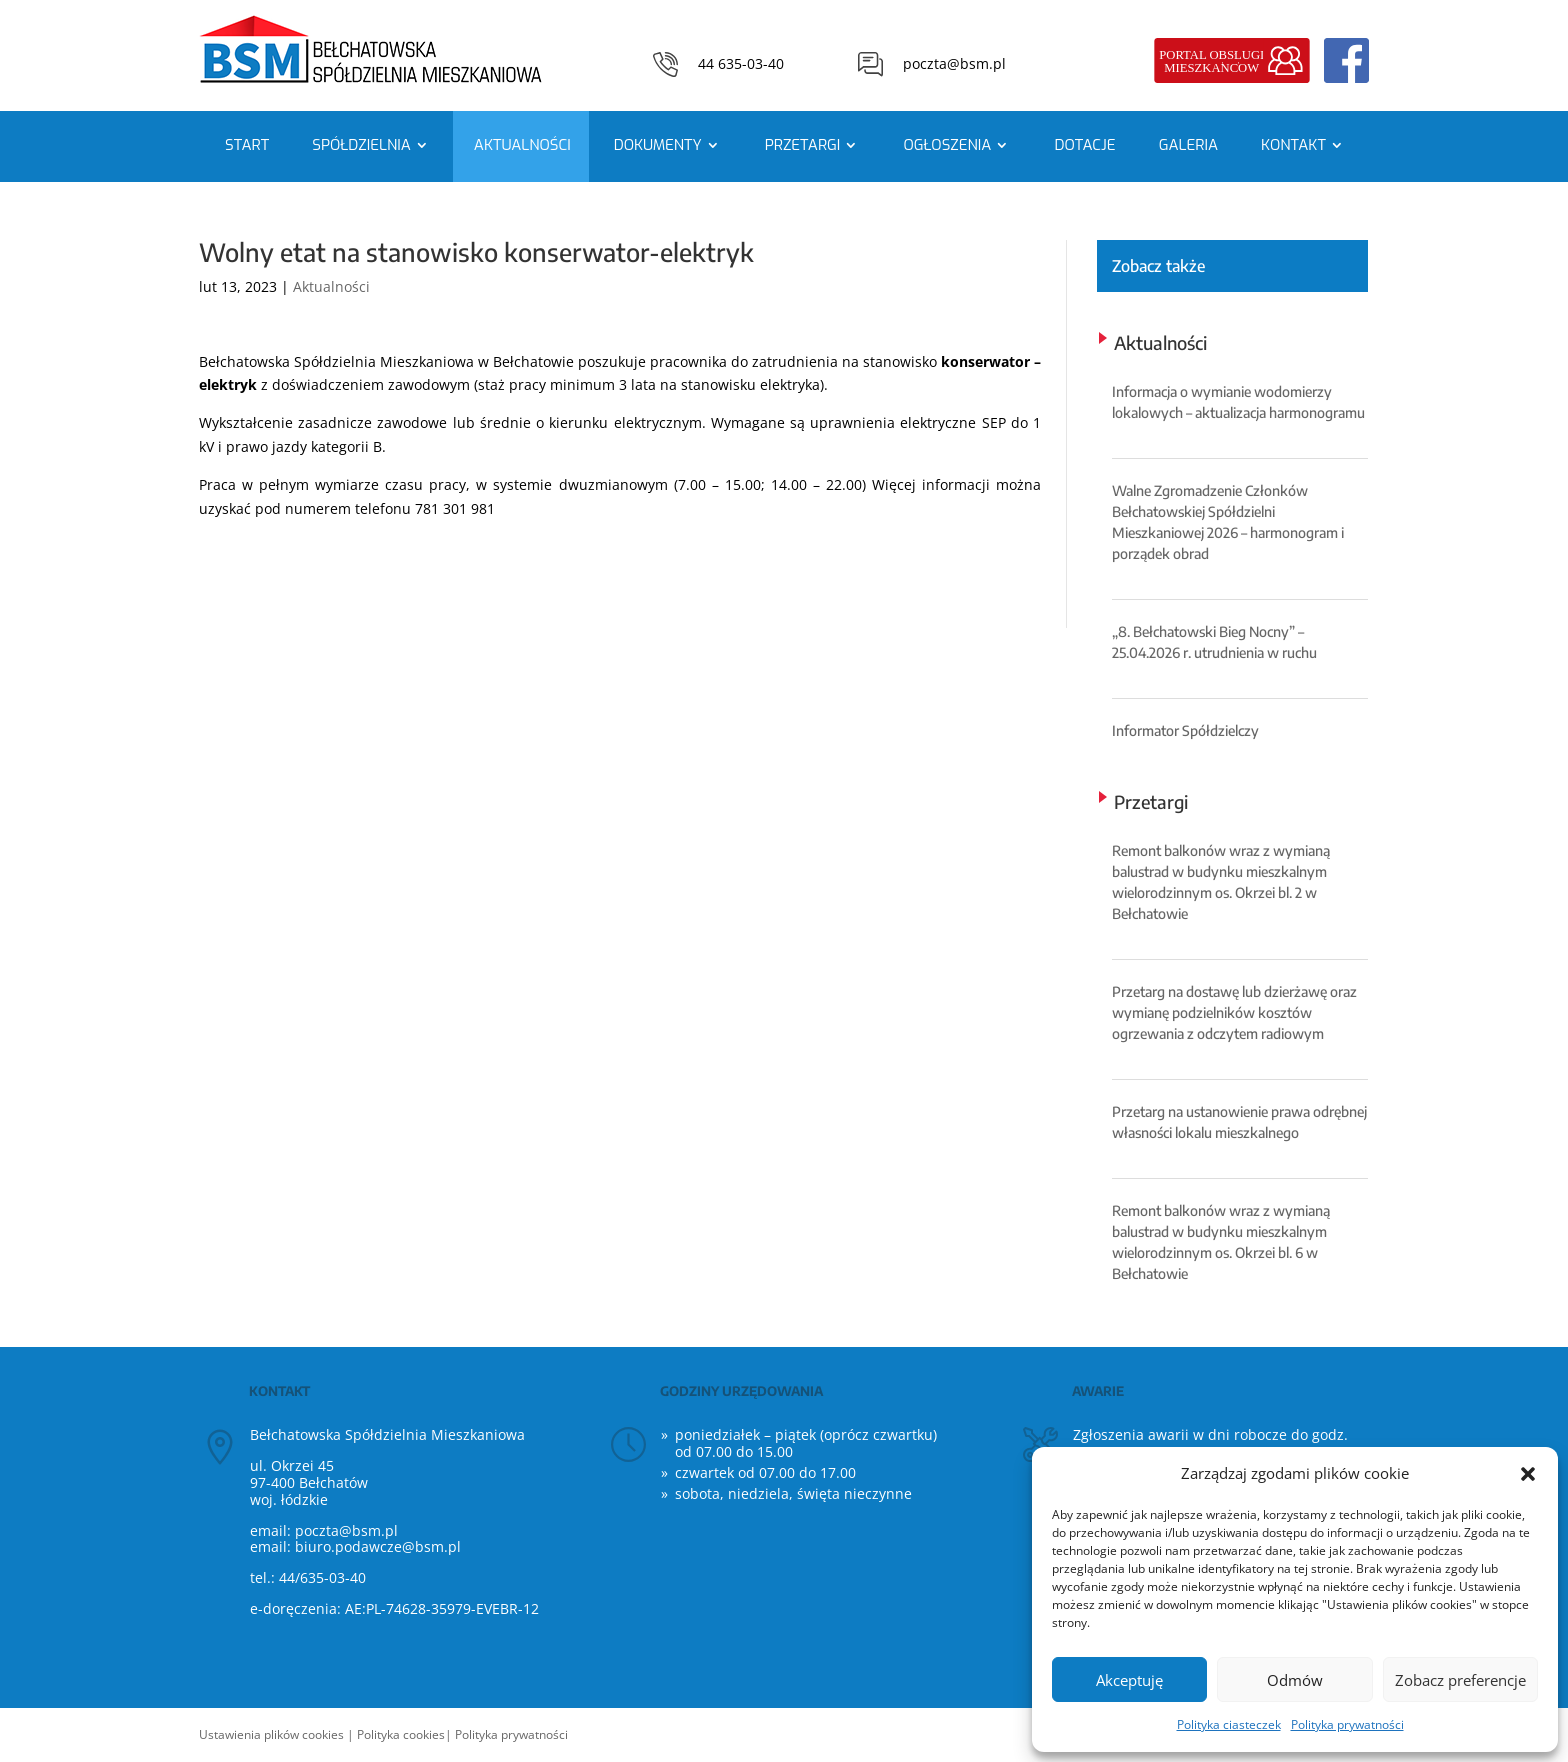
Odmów (1295, 1680)
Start (247, 145)
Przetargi (803, 145)
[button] (1528, 1474)
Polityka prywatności (1347, 1724)
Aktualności (522, 145)
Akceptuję (1129, 1680)
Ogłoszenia (947, 145)
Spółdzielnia (361, 145)
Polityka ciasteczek (1229, 1724)
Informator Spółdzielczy (1185, 730)
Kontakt (1293, 145)
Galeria (1188, 145)
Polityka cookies (401, 1734)
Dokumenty (658, 145)
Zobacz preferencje (1460, 1680)
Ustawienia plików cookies (271, 1734)
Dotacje (1084, 145)
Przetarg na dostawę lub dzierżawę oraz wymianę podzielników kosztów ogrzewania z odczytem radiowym (1234, 1012)
